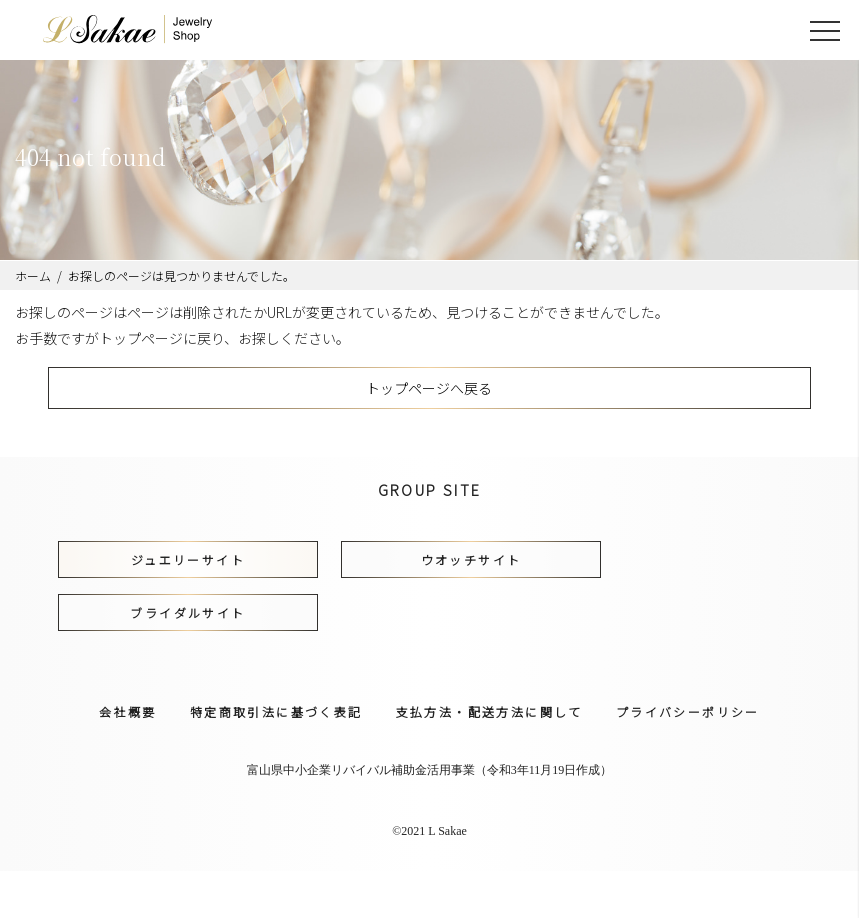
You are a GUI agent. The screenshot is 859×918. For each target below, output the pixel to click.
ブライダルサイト (187, 612)
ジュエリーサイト (188, 559)
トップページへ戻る (429, 388)
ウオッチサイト (471, 559)
